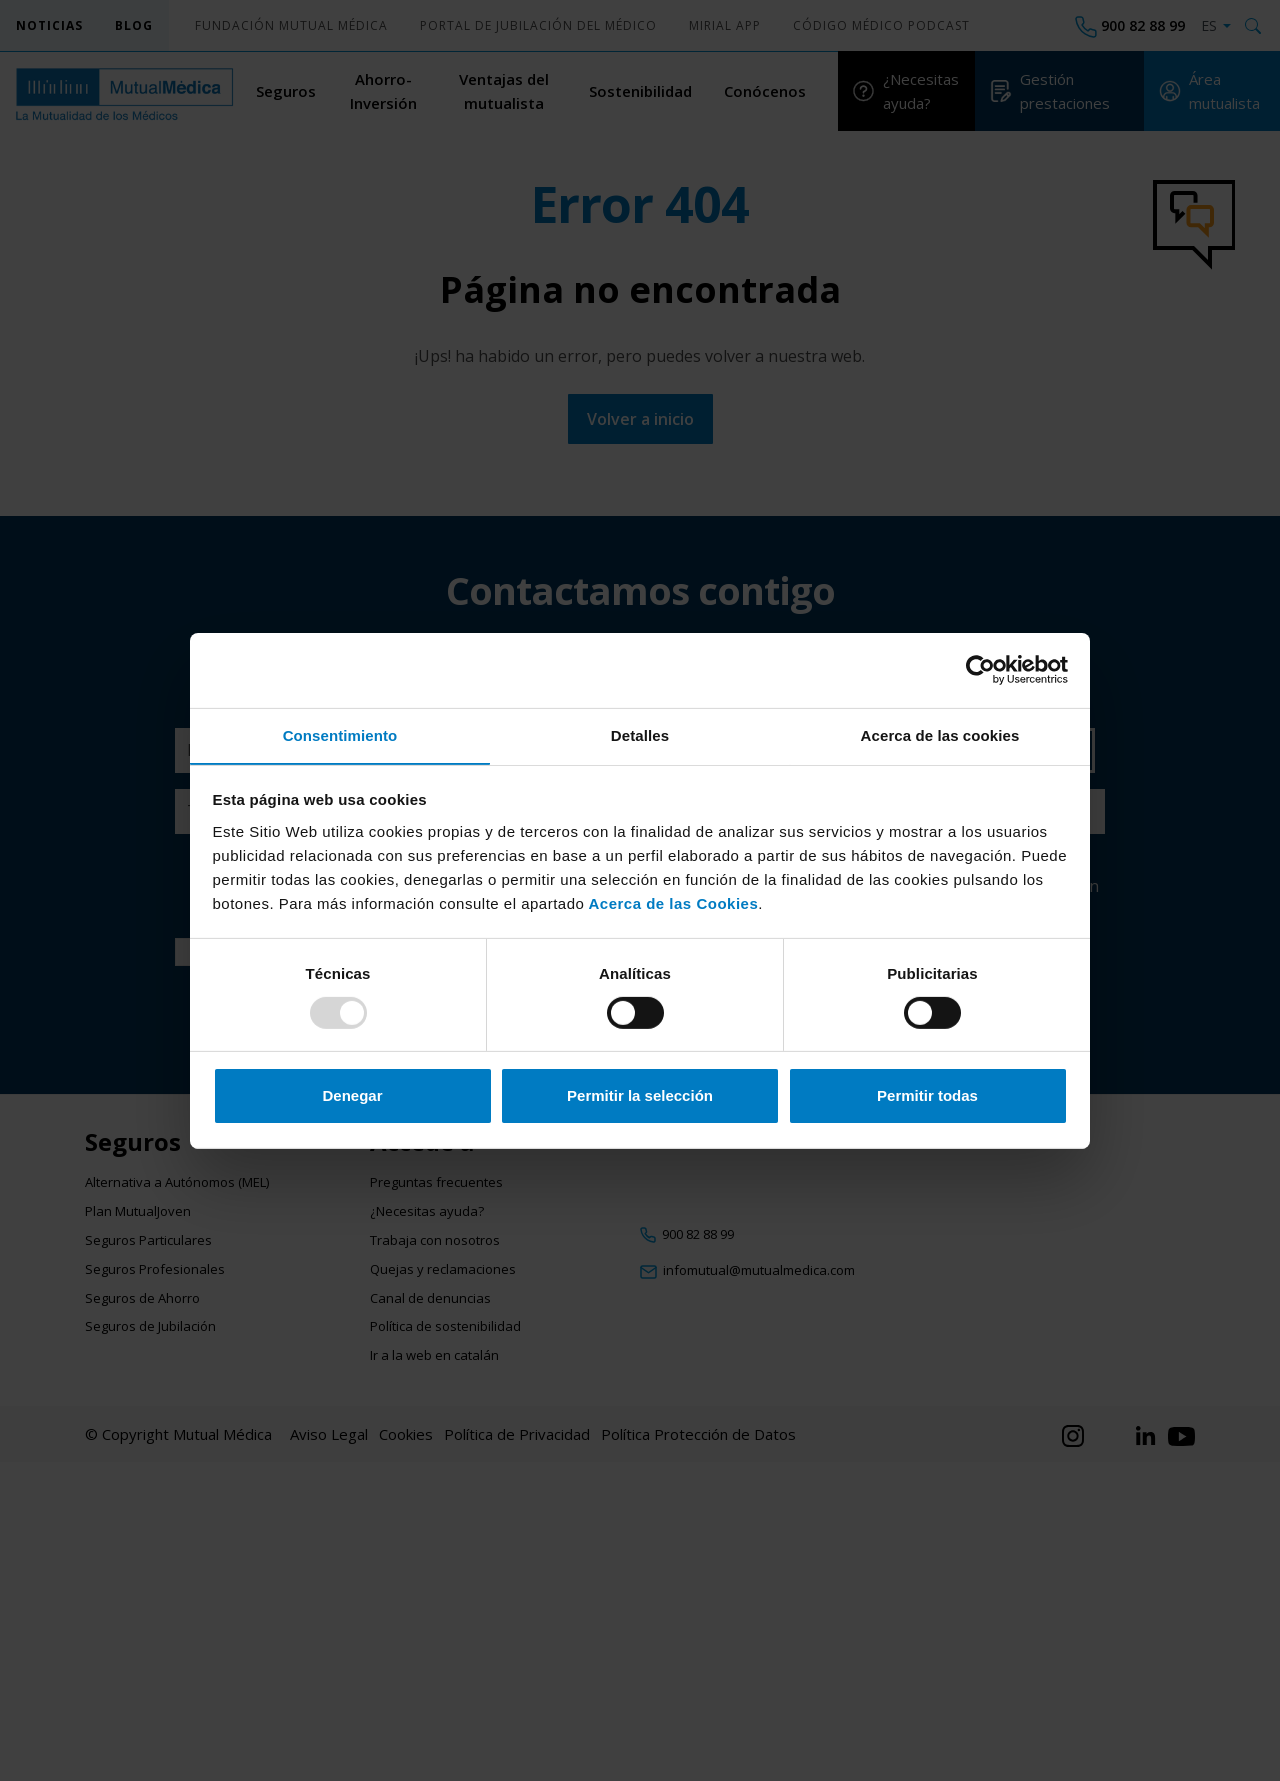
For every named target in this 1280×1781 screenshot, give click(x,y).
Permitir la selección (640, 1096)
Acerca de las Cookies (671, 903)
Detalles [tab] (640, 734)
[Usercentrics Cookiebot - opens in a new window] (980, 669)
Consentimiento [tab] (340, 734)
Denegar (352, 1096)
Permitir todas (927, 1096)
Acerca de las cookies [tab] (940, 734)
